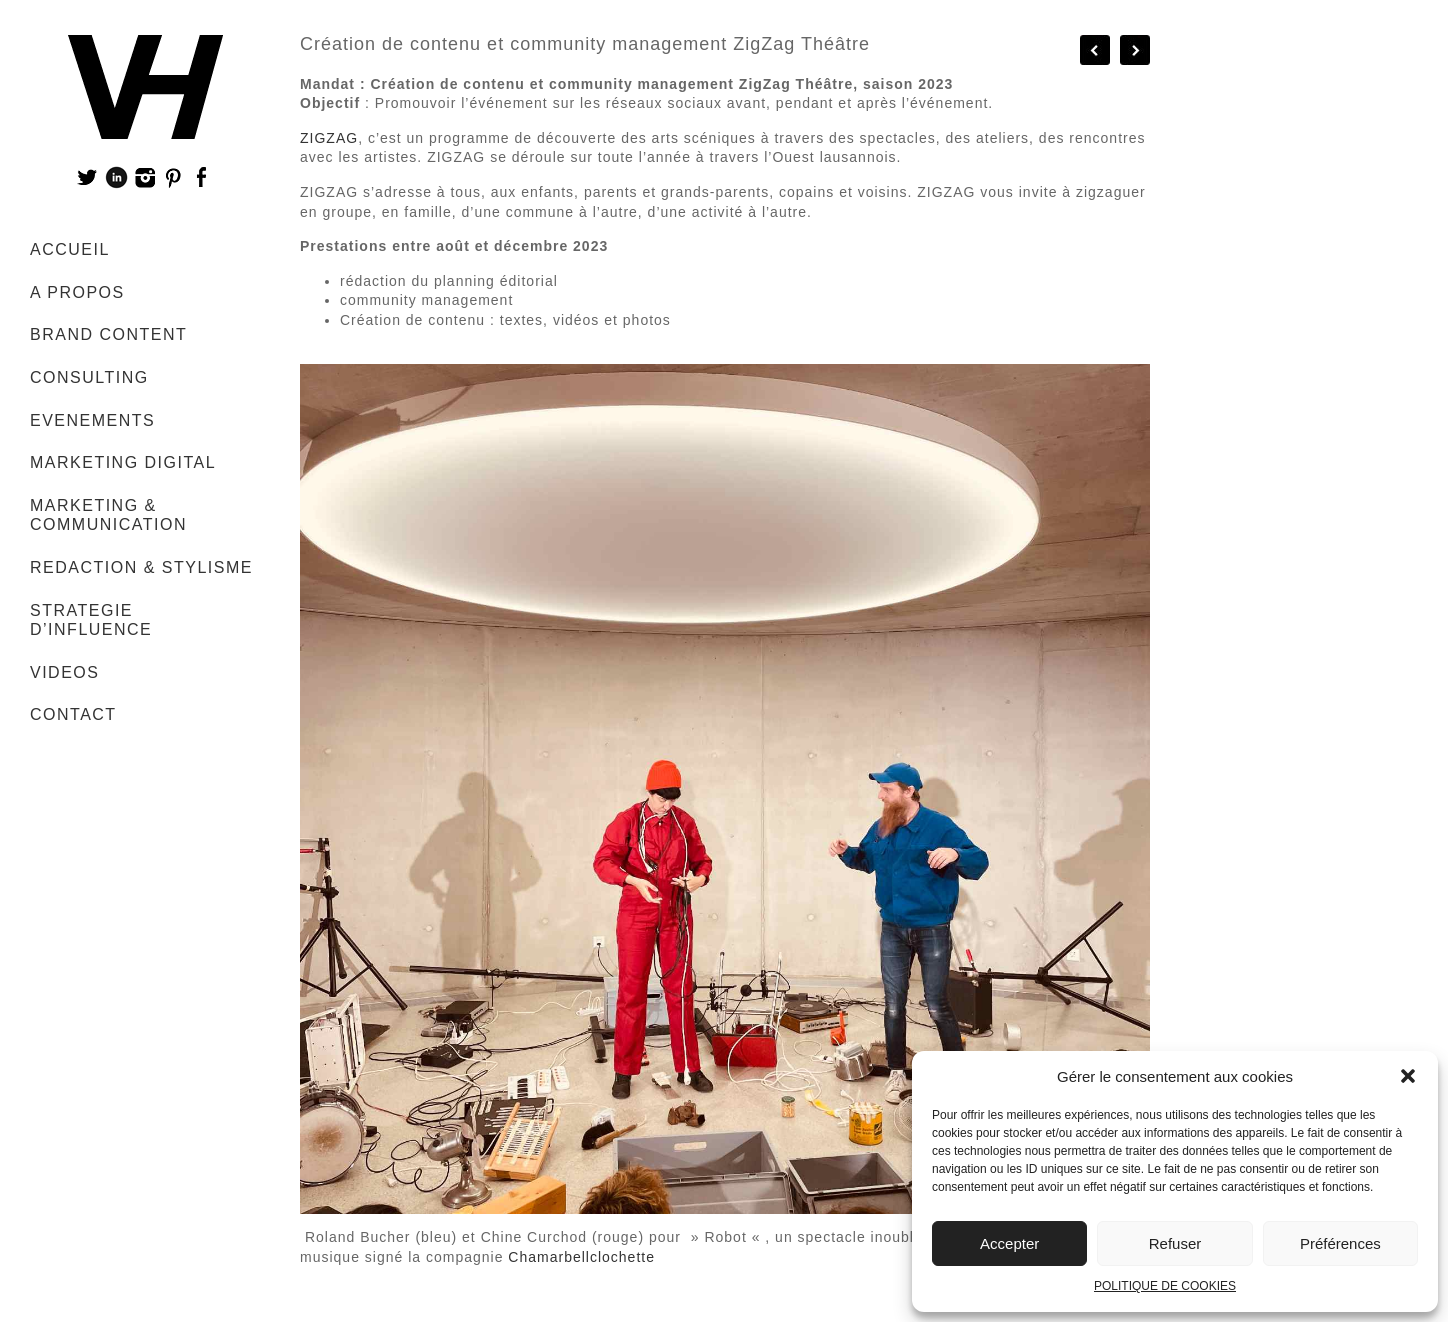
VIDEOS (64, 672)
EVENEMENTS (92, 420)
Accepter (1009, 1243)
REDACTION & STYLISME (141, 567)
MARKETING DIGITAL (123, 462)
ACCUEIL (70, 249)
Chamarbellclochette (581, 1257)
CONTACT (73, 714)
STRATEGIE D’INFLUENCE (91, 620)
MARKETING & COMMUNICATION (108, 515)
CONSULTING (89, 377)
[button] (1408, 1076)
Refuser (1175, 1243)
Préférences (1340, 1243)
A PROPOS (77, 292)
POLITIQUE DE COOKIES (1165, 1286)
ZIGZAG (329, 138)
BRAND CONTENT (108, 334)
